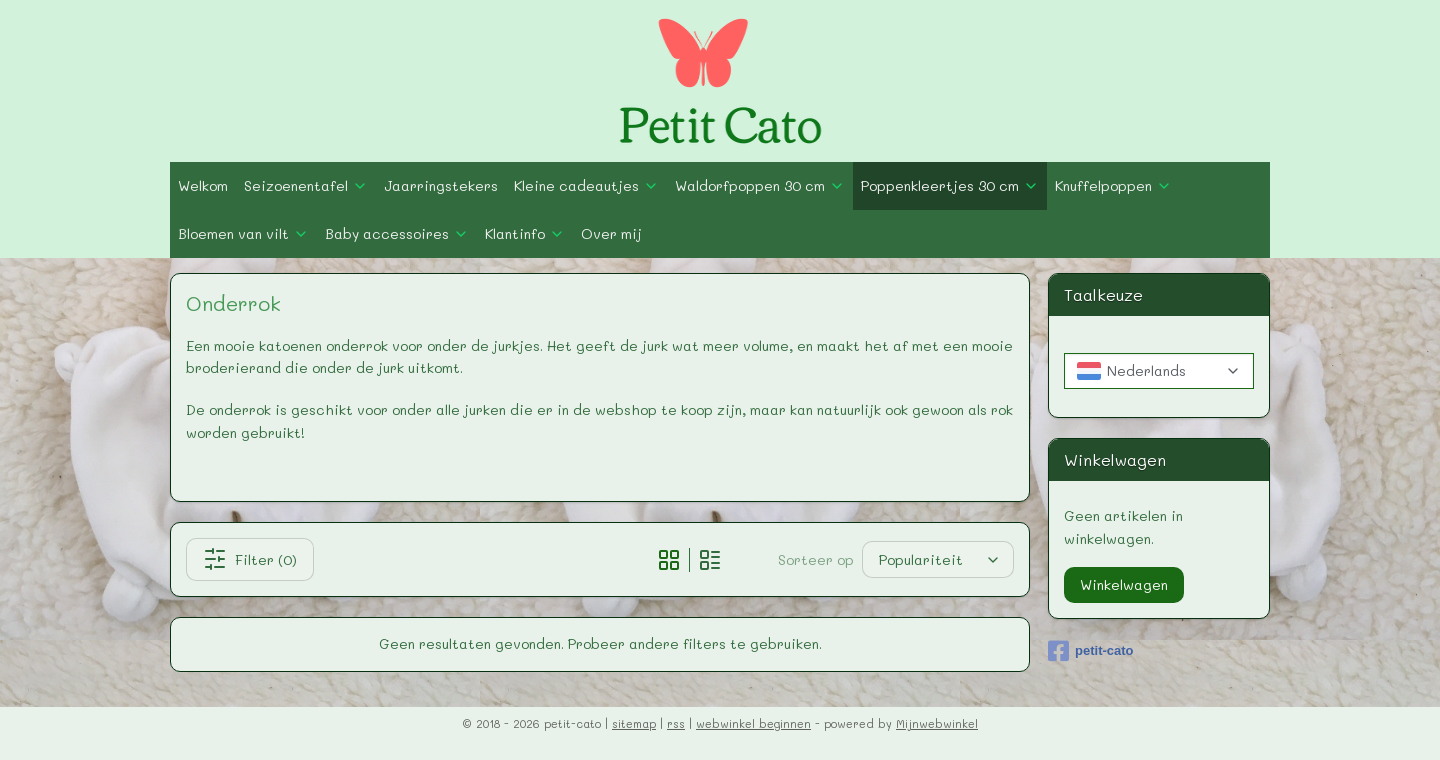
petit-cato (1091, 651)
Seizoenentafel (306, 185)
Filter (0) (250, 559)
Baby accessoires (397, 233)
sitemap (634, 723)
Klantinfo (525, 233)
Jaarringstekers (441, 185)
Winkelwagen (1124, 584)
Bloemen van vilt (243, 233)
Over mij (611, 233)
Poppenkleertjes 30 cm (950, 185)
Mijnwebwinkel (937, 723)
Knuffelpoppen (1113, 185)
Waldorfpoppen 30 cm (760, 185)
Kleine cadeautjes (586, 185)
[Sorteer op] (939, 559)
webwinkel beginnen (753, 723)
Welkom (203, 185)
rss (676, 723)
